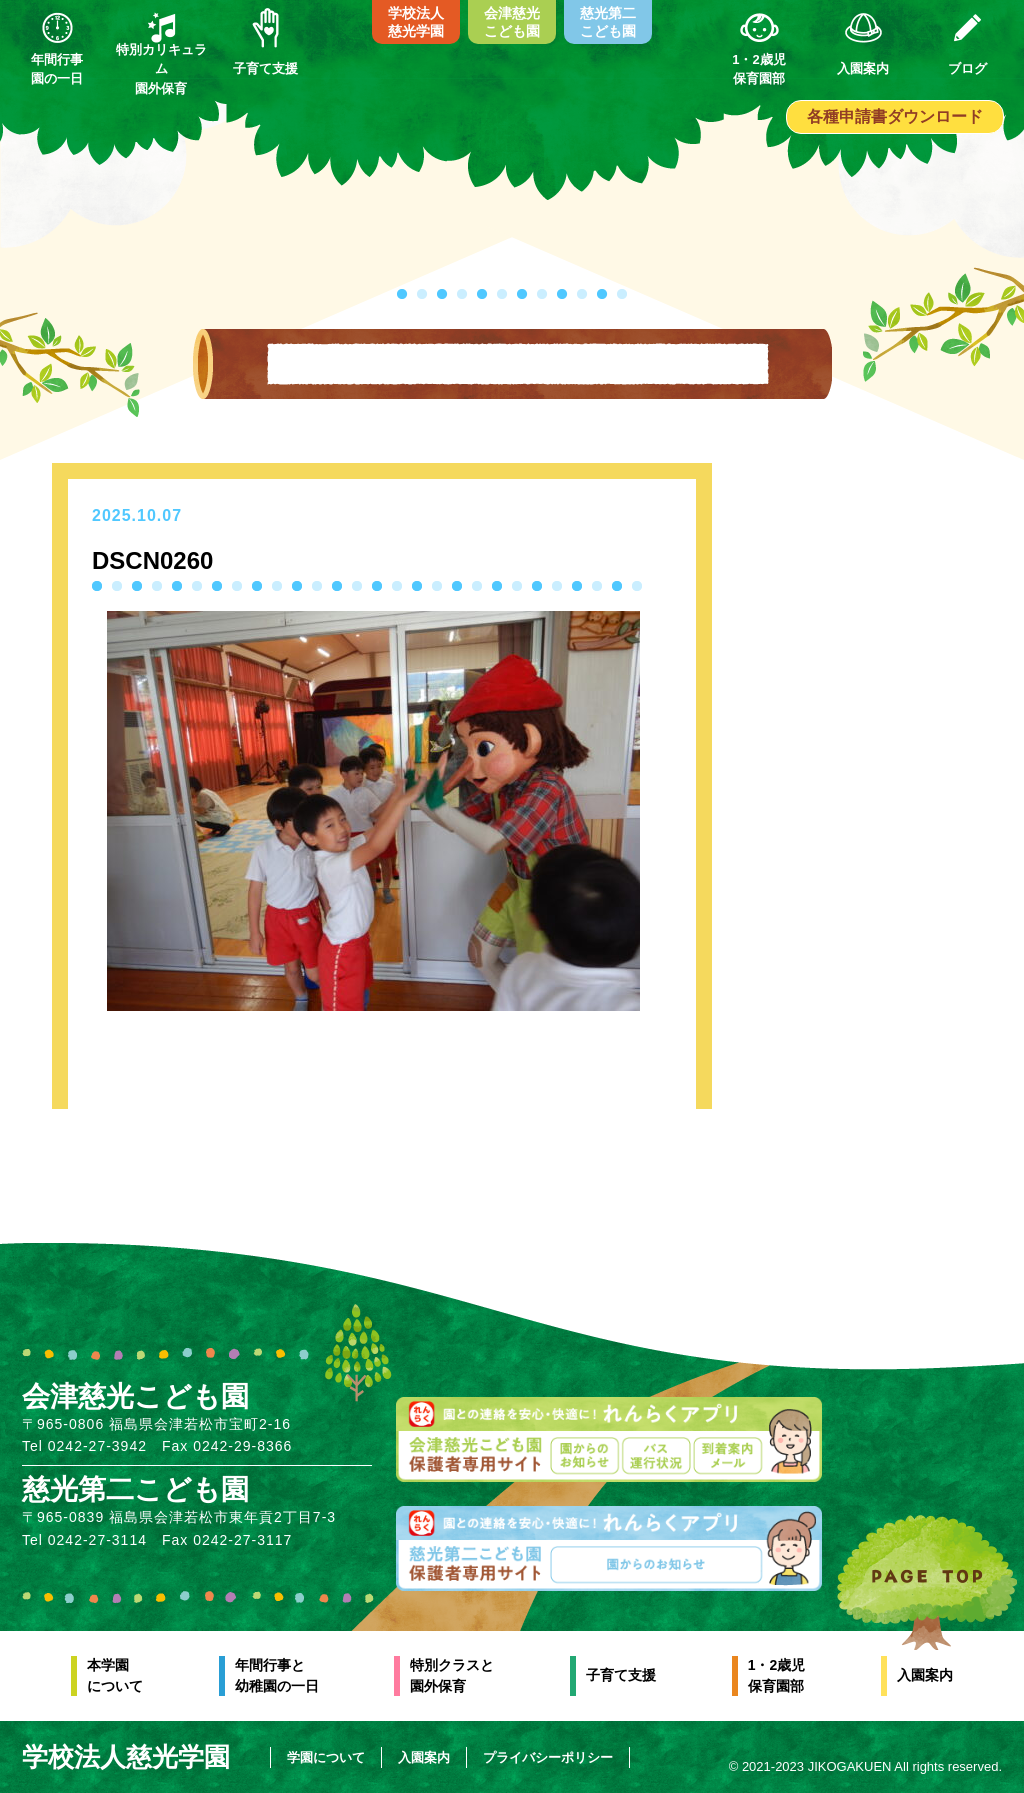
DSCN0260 (152, 560)
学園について (326, 1757)
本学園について (115, 1675)
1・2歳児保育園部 (777, 1675)
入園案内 (925, 1675)
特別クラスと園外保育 (452, 1675)
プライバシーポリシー (548, 1757)
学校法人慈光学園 (416, 22)
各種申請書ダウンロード (895, 116)
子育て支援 (621, 1675)
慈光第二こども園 (608, 22)
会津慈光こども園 (512, 22)
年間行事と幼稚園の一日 (277, 1675)
